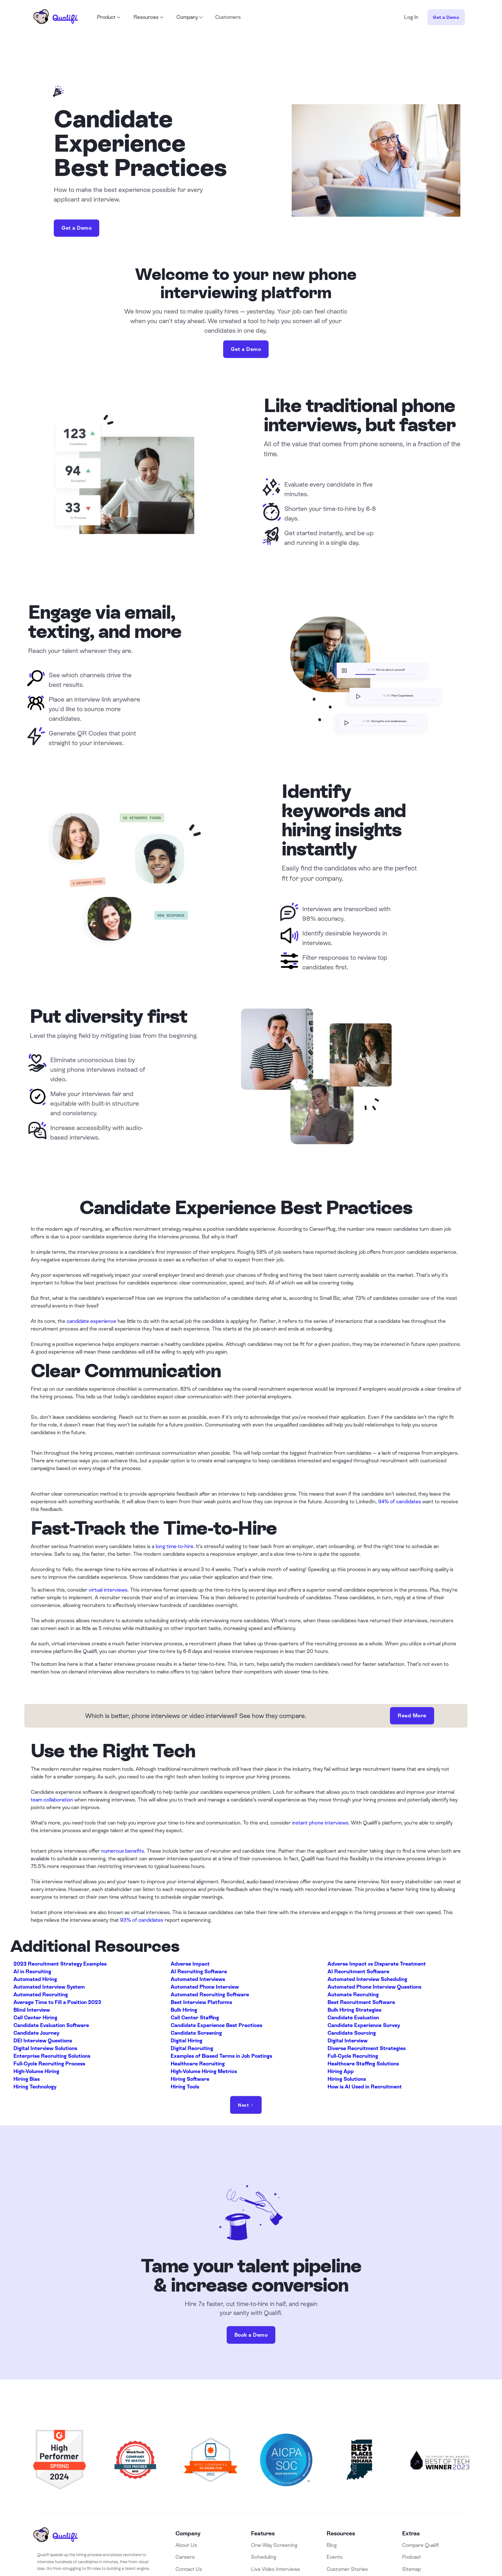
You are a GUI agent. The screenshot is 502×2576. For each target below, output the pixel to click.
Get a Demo (446, 17)
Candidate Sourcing (352, 2033)
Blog (332, 2545)
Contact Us (188, 2569)
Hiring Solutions (347, 2079)
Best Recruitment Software (361, 2002)
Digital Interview (348, 2041)
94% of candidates (399, 1502)
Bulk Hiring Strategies (354, 2010)
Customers (228, 17)
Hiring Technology (34, 2087)
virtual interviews (108, 1590)
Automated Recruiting (40, 1995)
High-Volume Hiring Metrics (204, 2071)
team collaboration (52, 1800)
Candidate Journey (36, 2033)
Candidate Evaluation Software (51, 2025)
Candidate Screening (196, 2033)
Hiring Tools (185, 2087)
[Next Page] (246, 2105)
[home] (56, 17)
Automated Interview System (49, 1987)
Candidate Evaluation (353, 2018)
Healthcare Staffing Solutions (363, 2064)
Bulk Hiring (184, 2010)
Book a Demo (251, 2335)
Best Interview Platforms (201, 2002)
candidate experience (91, 1321)
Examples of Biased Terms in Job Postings (221, 2056)
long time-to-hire (174, 1546)
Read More (412, 1716)
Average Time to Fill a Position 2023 (57, 2002)
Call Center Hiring (35, 2018)
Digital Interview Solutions (45, 2048)
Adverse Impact (190, 1964)
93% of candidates (141, 1920)
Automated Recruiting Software (210, 1995)
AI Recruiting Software (199, 1971)
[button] (108, 17)
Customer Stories (347, 2569)
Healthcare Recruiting (198, 2064)
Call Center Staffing (195, 2018)
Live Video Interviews (275, 2569)
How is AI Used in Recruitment (365, 2087)
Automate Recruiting (353, 1995)
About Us (186, 2545)
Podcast (411, 2557)
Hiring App (341, 2071)
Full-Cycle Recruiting (353, 2056)
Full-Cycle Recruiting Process (49, 2064)
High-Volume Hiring (36, 2071)
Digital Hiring (186, 2041)
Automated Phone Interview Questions (374, 1987)
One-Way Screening (274, 2545)
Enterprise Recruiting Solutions (51, 2056)
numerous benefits (122, 1851)
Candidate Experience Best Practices (216, 2025)
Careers (185, 2557)
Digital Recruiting (192, 2048)
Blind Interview (31, 2010)
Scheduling (263, 2557)
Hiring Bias (26, 2079)
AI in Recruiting (32, 1971)
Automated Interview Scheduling (367, 1979)
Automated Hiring (35, 1979)
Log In (411, 17)
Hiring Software (190, 2079)
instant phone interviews (320, 1823)
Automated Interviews (198, 1979)
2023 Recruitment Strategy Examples (60, 1964)
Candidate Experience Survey (364, 2025)
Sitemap (411, 2569)
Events (335, 2557)
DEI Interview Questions (42, 2041)
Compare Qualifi (420, 2545)
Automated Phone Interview (205, 1987)
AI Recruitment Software (358, 1971)
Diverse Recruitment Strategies (367, 2048)
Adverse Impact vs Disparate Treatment (377, 1964)
